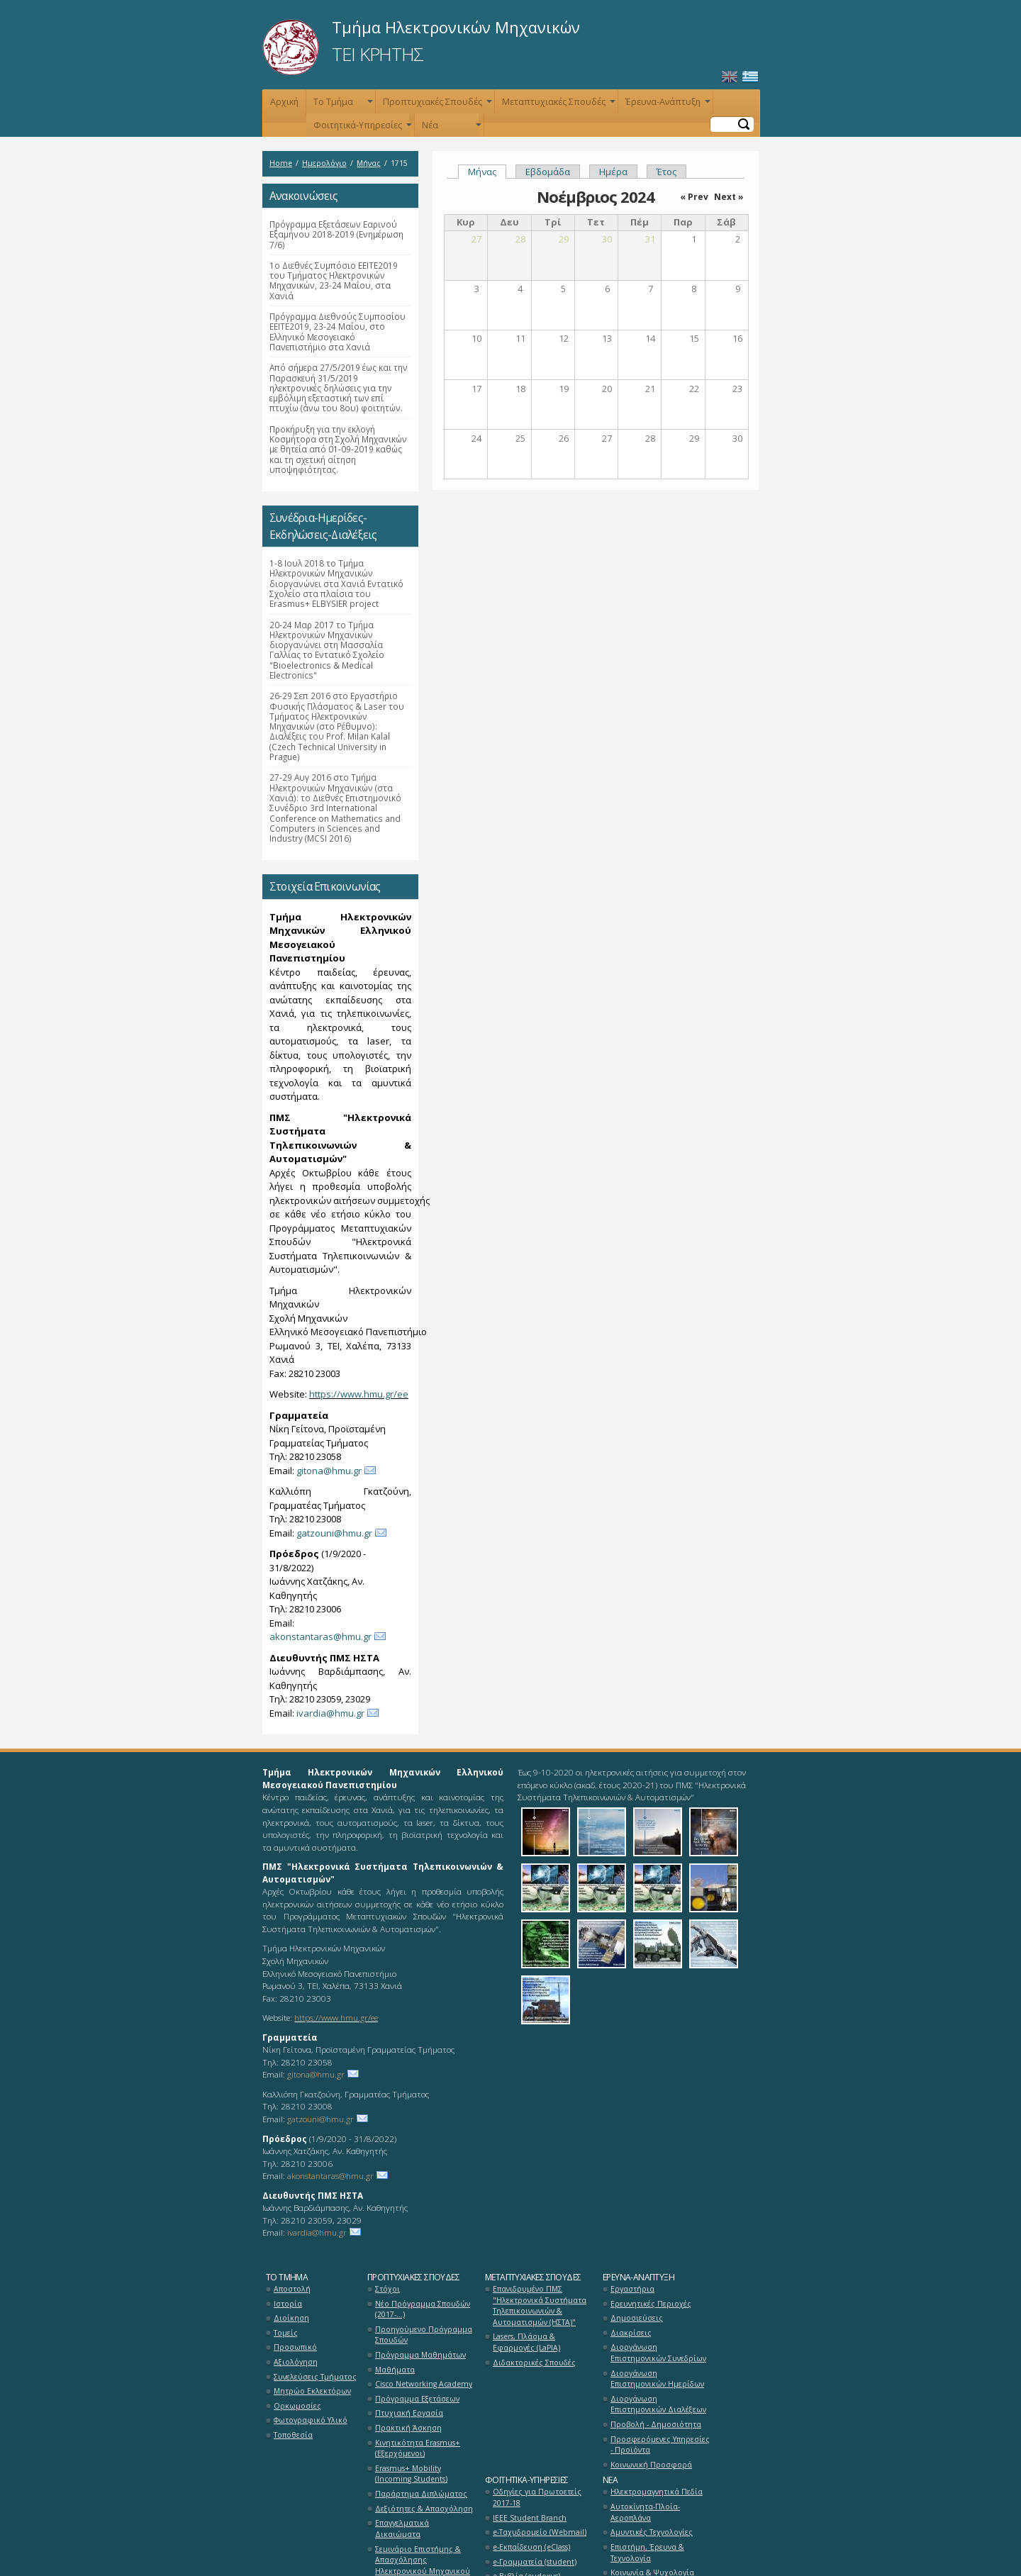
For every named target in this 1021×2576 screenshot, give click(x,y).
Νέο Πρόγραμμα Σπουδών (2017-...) (422, 2309)
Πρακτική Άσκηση (408, 2428)
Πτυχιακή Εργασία (409, 2413)
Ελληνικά (750, 77)
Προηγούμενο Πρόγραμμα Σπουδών (423, 2335)
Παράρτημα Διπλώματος (421, 2494)
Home (280, 163)
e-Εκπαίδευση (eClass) (531, 2547)
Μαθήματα (395, 2370)
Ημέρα (613, 171)
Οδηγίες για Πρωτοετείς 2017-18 (537, 2497)
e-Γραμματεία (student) (534, 2562)
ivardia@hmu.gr (330, 1713)
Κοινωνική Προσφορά (651, 2465)
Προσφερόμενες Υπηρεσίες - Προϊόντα (660, 2444)
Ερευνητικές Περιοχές (650, 2304)
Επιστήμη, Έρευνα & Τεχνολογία (647, 2552)
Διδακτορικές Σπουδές (534, 2363)
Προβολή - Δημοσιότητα (655, 2424)
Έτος (666, 171)
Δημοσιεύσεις (636, 2318)
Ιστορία (288, 2304)
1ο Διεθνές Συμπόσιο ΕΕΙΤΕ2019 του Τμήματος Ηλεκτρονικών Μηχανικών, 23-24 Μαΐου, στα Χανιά (333, 280)
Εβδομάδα (547, 171)
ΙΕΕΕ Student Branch (530, 2518)
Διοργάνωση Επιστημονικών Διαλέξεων (658, 2404)
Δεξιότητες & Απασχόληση (424, 2509)
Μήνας (369, 163)
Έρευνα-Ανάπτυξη (666, 104)
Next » (729, 197)
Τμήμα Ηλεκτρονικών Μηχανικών (456, 27)
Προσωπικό (295, 2347)
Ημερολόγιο (324, 163)
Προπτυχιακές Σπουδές (436, 104)
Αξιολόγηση (296, 2362)
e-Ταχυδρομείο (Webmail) (539, 2532)
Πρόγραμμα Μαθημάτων (420, 2355)
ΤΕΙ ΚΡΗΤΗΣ (377, 54)
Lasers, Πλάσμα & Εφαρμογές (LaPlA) (526, 2342)
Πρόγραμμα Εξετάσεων (417, 2399)
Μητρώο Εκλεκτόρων (312, 2391)
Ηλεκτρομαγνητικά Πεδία (656, 2492)
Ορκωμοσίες (297, 2406)
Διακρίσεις (631, 2333)
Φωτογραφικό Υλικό (310, 2420)
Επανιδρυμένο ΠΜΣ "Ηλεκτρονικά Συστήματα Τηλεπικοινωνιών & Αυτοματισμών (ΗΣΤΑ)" (539, 2305)
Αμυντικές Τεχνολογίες (651, 2532)
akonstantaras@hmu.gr (320, 1636)
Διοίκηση (291, 2318)
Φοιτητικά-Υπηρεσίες (361, 128)
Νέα (450, 128)
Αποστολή (292, 2289)
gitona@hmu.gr (329, 1470)
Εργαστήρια (632, 2289)
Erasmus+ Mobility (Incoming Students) (411, 2474)
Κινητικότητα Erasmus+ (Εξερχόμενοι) (417, 2448)
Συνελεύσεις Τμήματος (315, 2377)
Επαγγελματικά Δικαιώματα (402, 2528)
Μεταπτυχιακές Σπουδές (557, 104)
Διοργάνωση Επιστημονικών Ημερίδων (657, 2379)
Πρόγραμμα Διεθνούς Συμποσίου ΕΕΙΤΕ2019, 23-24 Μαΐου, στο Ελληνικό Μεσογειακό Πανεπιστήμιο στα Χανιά (337, 331)
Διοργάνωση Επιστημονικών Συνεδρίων (658, 2352)
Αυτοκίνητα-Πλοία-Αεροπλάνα (645, 2512)
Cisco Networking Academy (423, 2384)
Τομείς (286, 2333)
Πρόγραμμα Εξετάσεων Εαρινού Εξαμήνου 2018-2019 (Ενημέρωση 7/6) (336, 234)
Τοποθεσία (293, 2435)
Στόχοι (387, 2289)
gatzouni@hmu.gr (334, 1533)
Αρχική (284, 102)
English (729, 77)
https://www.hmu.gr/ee (358, 1394)
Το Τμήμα (341, 104)
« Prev (694, 197)
